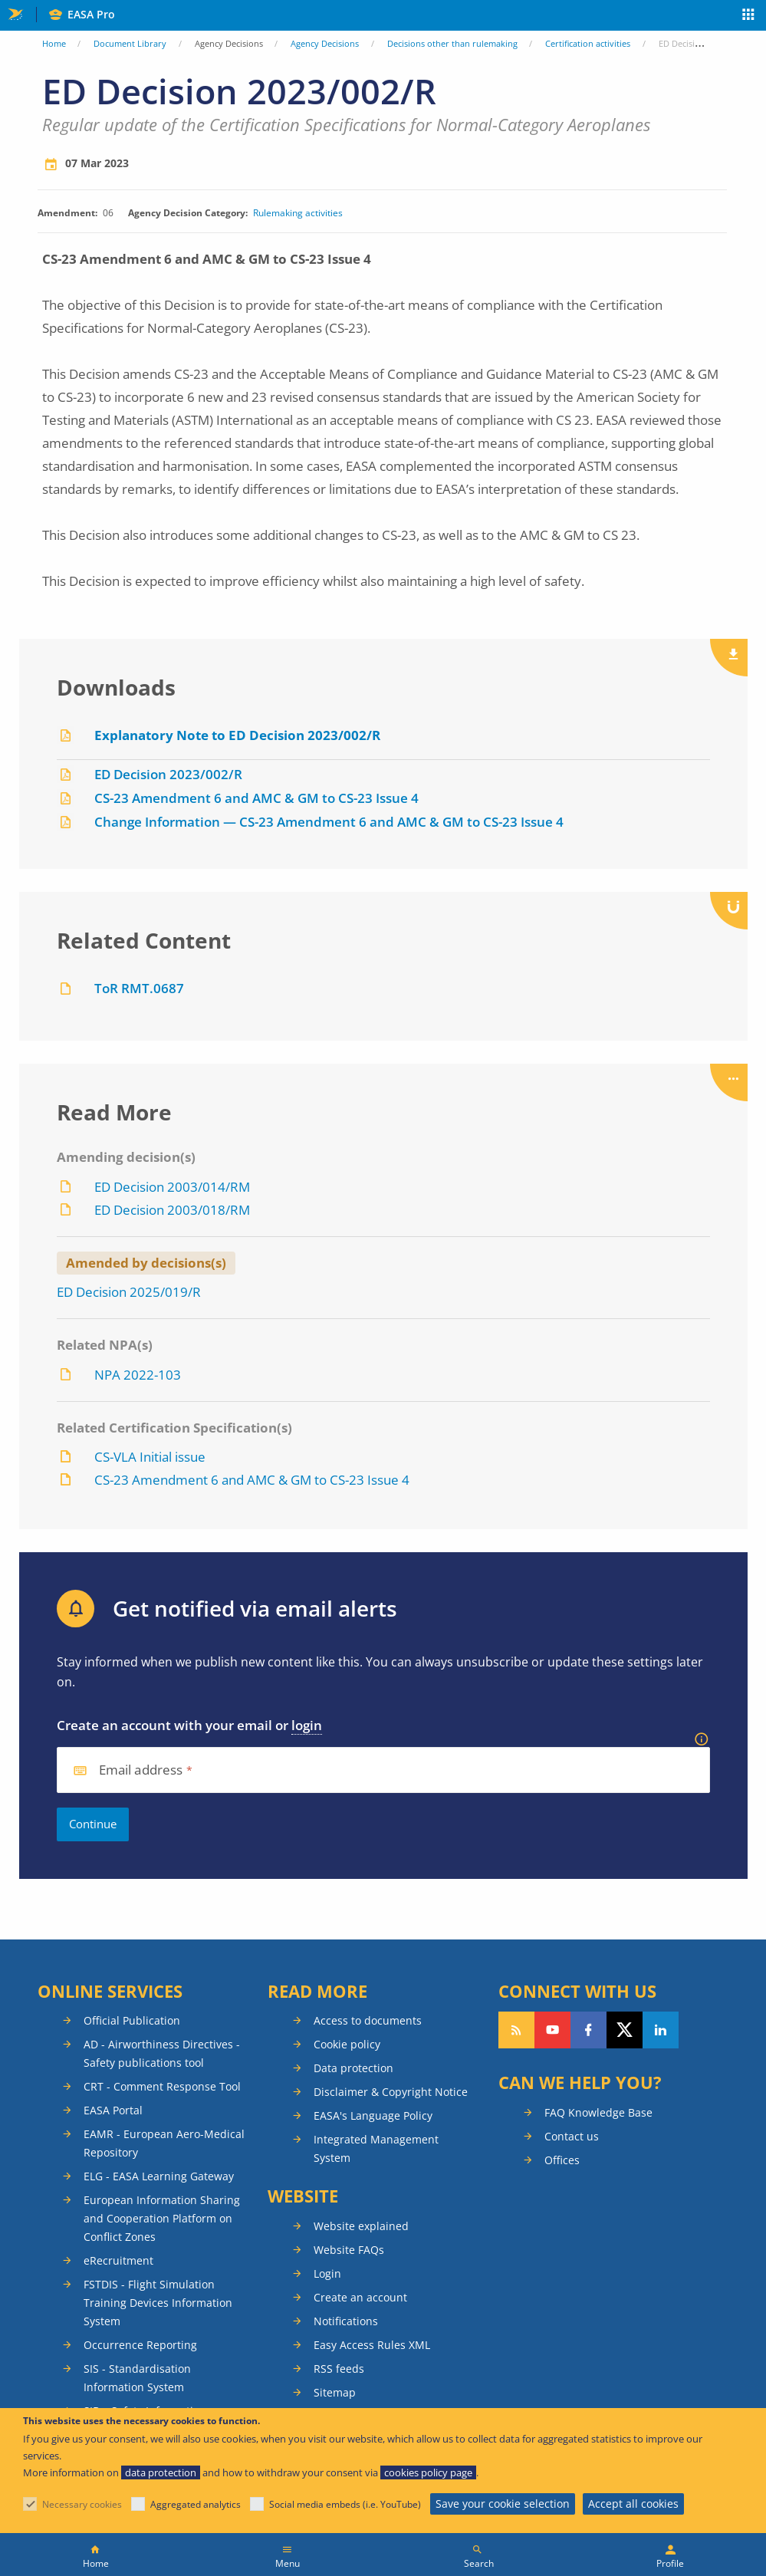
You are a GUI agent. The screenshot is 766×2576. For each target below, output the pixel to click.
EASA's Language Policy (373, 2115)
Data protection (353, 2068)
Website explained (361, 2226)
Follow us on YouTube (552, 2030)
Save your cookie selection (503, 2503)
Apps (748, 16)
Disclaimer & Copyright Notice (391, 2091)
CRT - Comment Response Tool (162, 2086)
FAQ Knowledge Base (598, 2112)
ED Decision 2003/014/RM (172, 1187)
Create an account (360, 2297)
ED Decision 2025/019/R (129, 1292)
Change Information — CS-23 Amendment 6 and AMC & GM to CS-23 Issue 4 (329, 822)
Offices (562, 2160)
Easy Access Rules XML (372, 2344)
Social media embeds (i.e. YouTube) (345, 2504)
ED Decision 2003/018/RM (172, 1210)
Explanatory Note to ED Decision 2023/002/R (237, 735)
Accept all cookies (633, 2503)
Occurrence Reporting (140, 2344)
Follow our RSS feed (516, 2030)
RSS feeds (339, 2368)
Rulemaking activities (298, 213)
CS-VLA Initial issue (149, 1457)
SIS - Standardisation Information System (137, 2377)
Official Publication (132, 2020)
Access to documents (368, 2020)
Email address (141, 1770)
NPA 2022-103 (137, 1374)
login (306, 1725)
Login (327, 2273)
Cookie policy (347, 2044)
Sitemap (335, 2392)
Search (479, 2563)
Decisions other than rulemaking (452, 43)
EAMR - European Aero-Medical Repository (164, 2143)
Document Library (130, 43)
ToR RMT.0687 (139, 988)
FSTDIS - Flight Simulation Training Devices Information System (158, 2302)
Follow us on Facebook (588, 2030)
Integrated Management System (376, 2148)
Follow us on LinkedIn (661, 2030)
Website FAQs (349, 2249)
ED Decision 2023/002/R (168, 774)
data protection (160, 2472)
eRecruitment (118, 2260)
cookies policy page (428, 2472)
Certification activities (587, 43)
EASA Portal (113, 2110)
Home (54, 43)
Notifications (346, 2321)
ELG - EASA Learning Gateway (159, 2176)
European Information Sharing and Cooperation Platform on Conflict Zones (162, 2218)
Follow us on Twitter (625, 2030)
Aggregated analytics (195, 2504)
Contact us (571, 2136)
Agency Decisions (325, 43)
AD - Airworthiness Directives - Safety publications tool (162, 2053)
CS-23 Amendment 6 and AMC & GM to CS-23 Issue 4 (256, 798)
